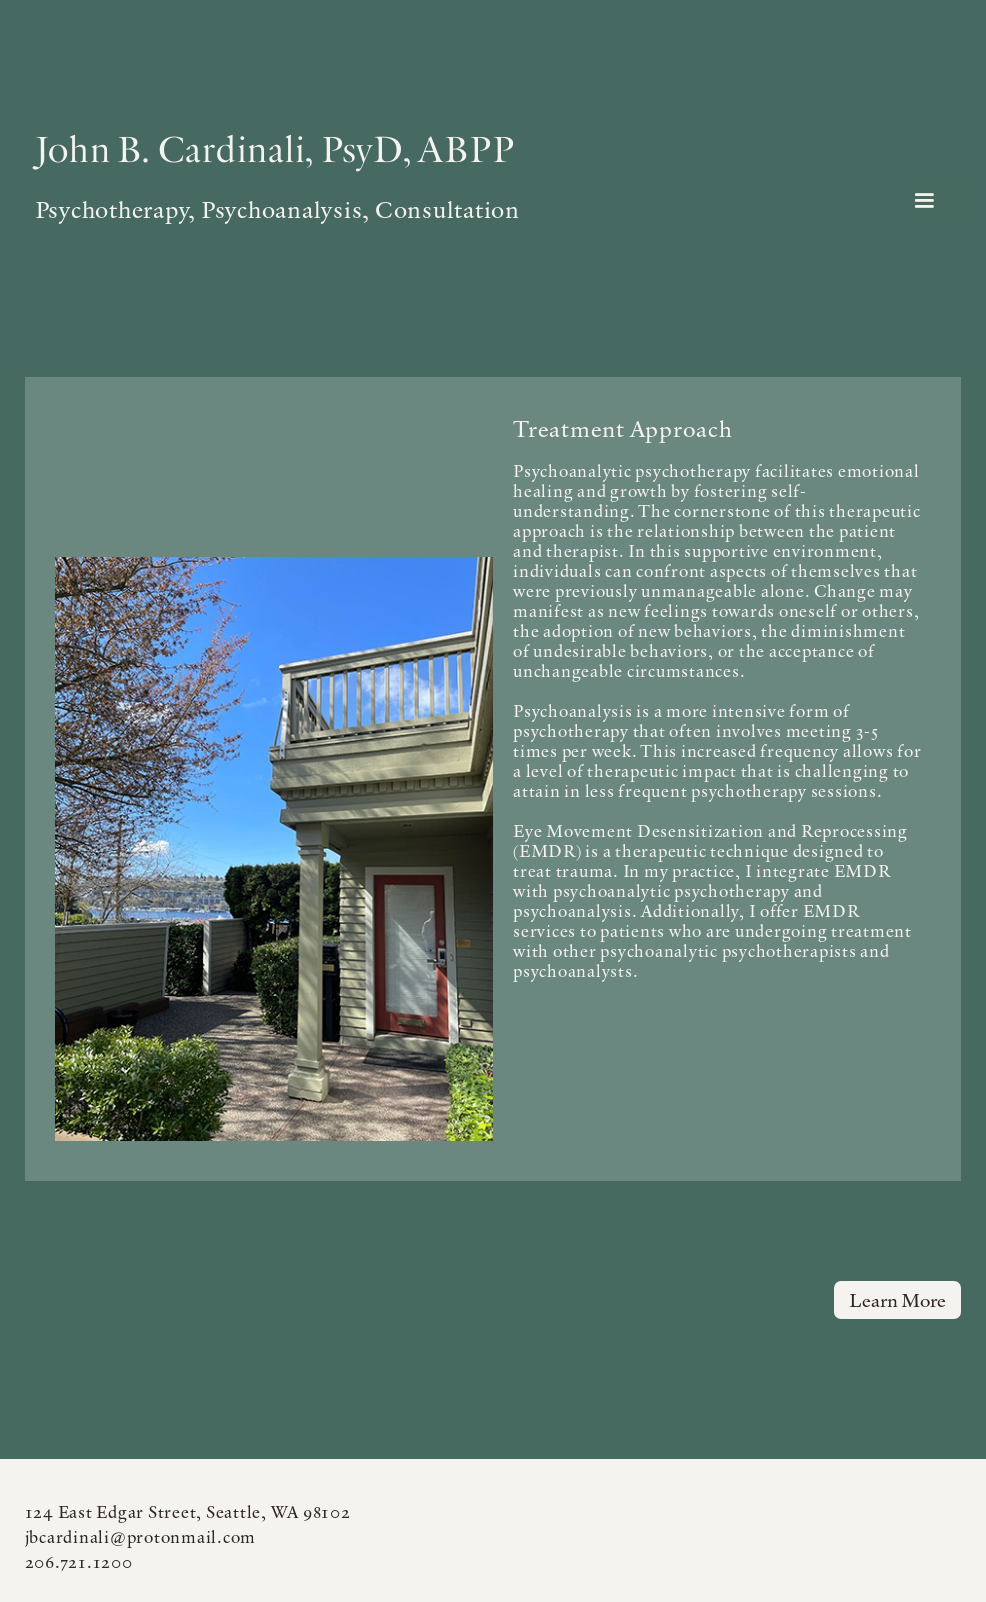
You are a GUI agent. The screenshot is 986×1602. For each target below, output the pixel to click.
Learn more (897, 1300)
